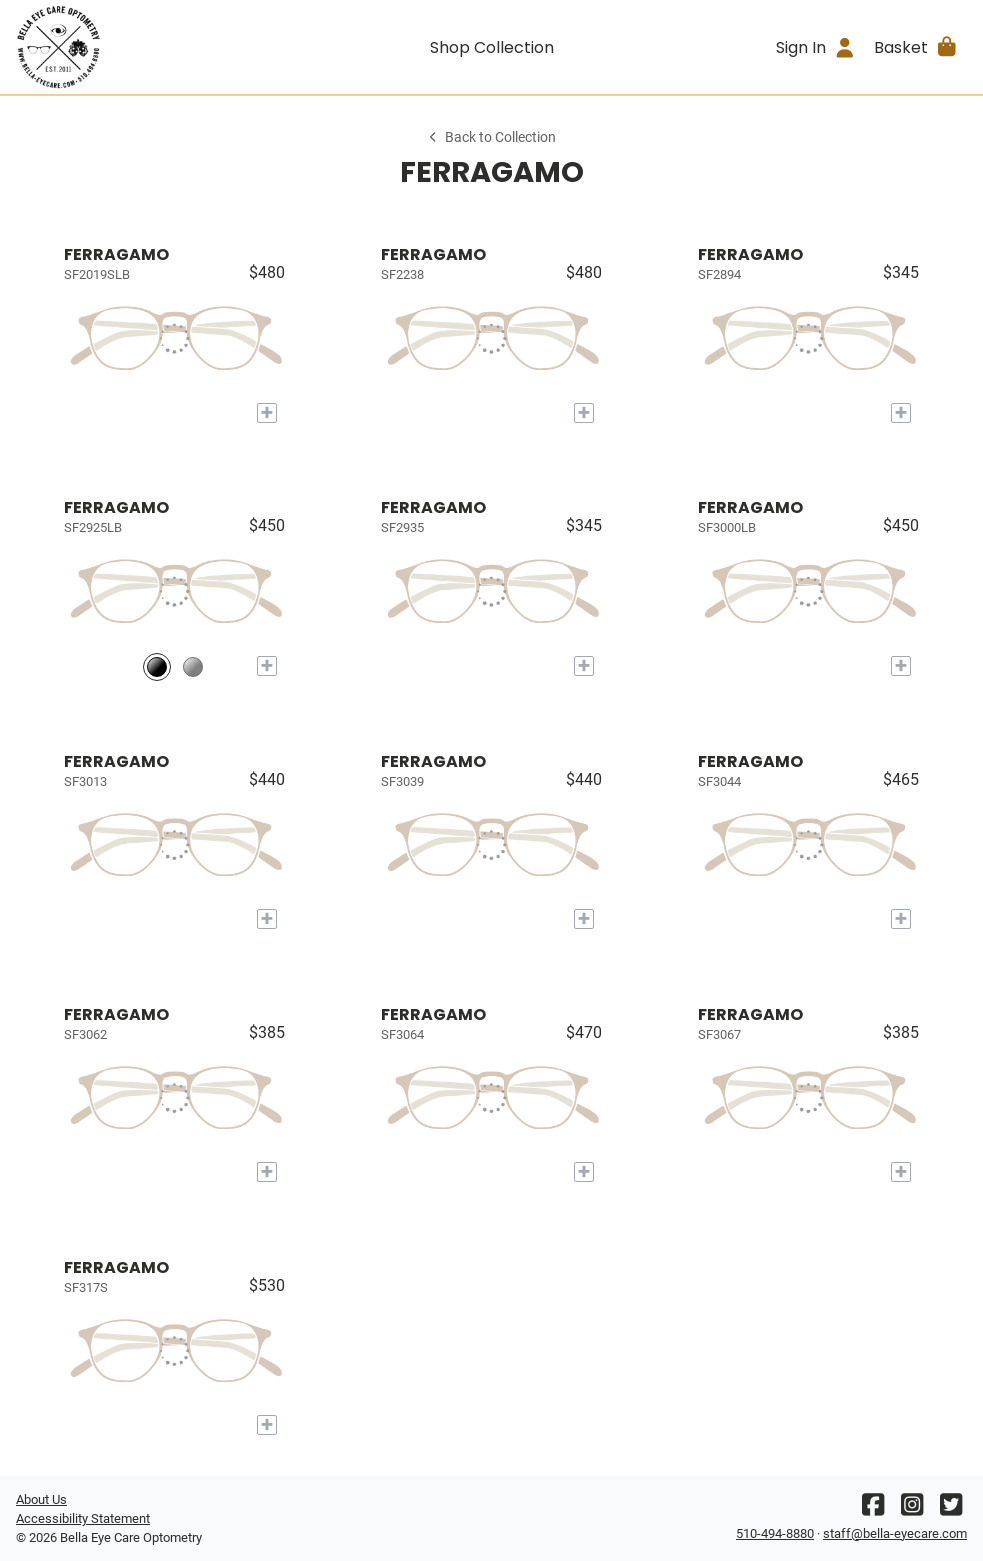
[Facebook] (873, 1509)
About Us (41, 1499)
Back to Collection (491, 137)
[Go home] (135, 47)
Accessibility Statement (83, 1518)
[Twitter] (951, 1509)
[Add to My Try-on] (267, 413)
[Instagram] (912, 1509)
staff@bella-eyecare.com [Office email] (895, 1533)
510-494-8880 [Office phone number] (775, 1533)
